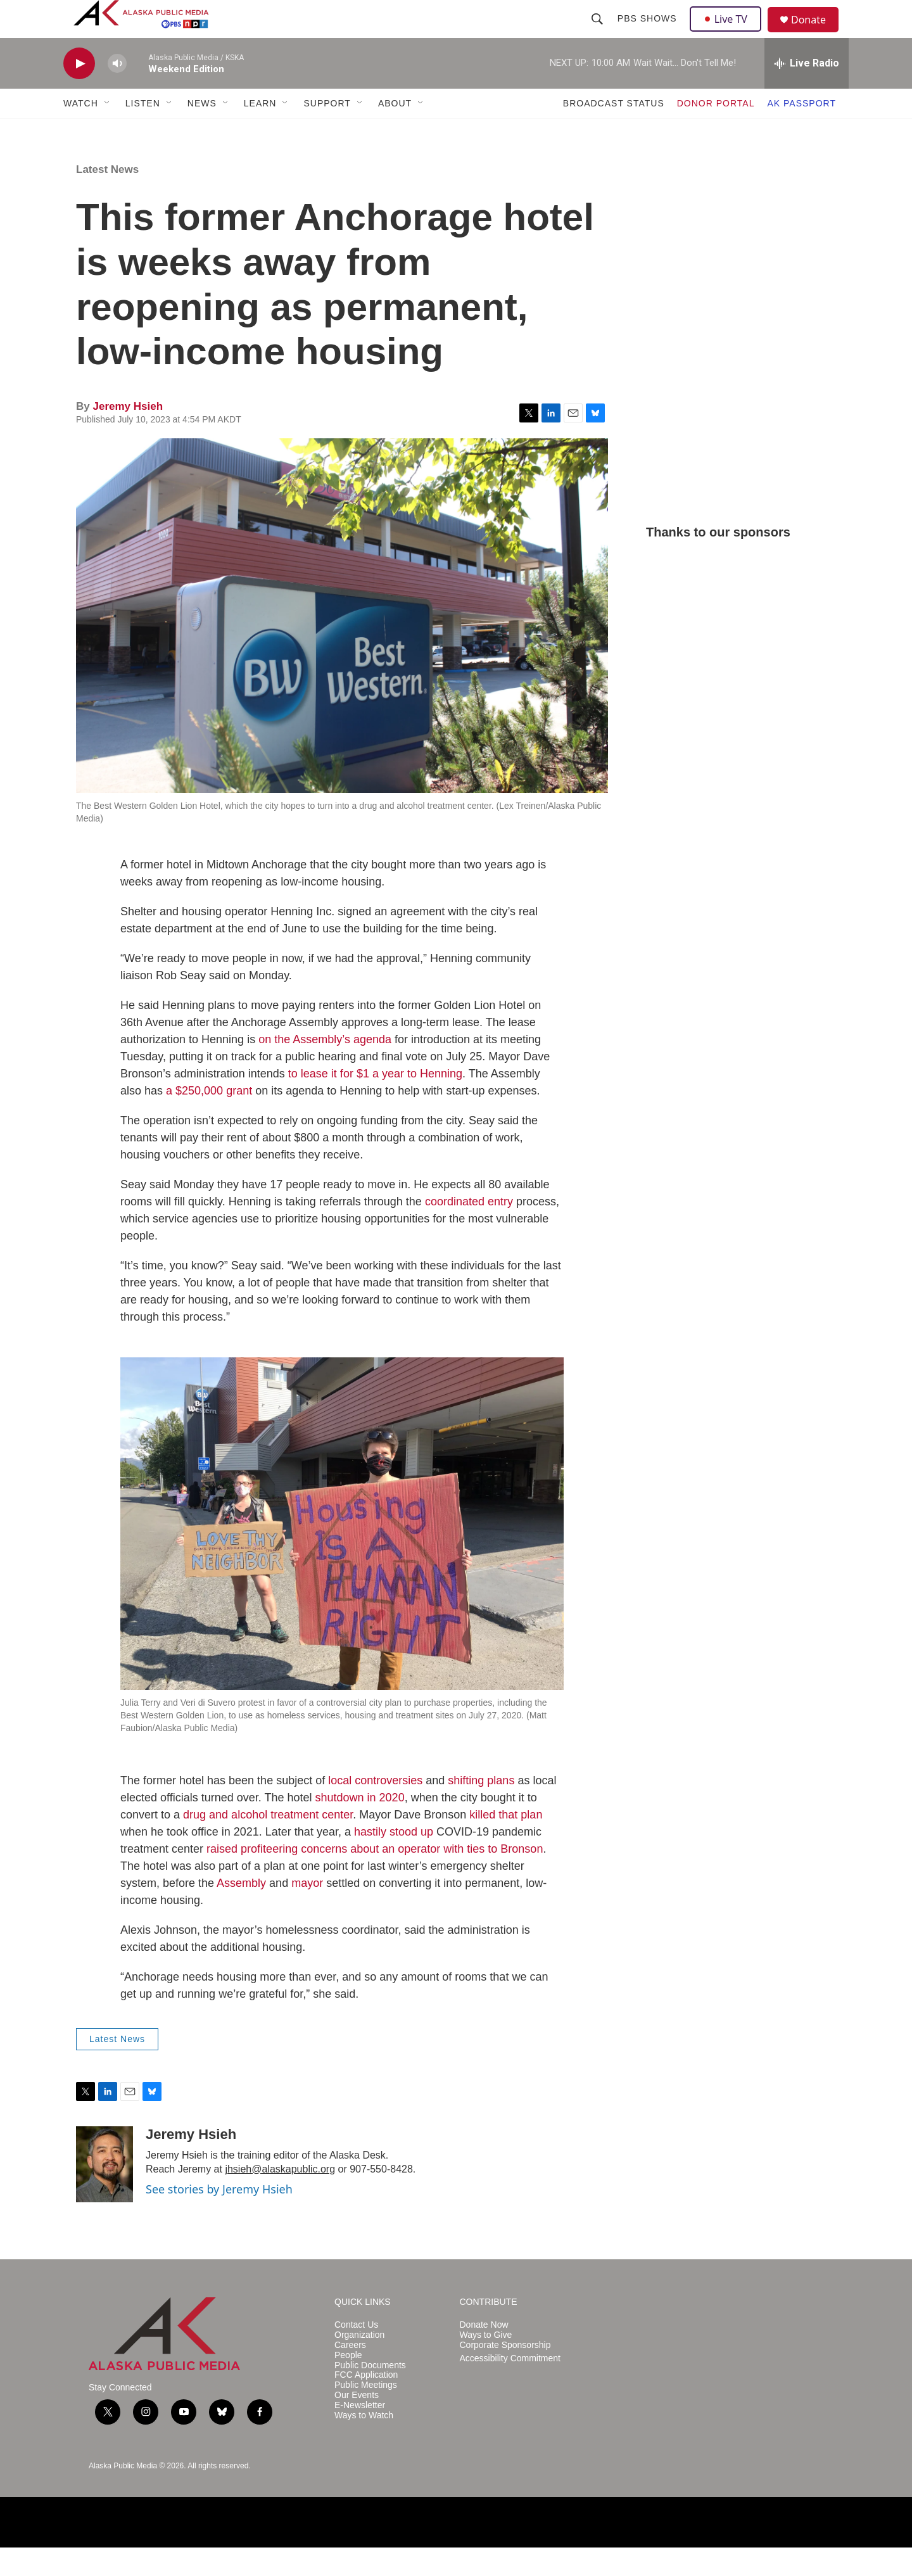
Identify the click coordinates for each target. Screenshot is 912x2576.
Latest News (107, 198)
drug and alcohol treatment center (268, 1843)
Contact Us (356, 2353)
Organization (359, 2363)
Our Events (356, 2423)
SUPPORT (326, 132)
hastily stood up (393, 1860)
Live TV (729, 33)
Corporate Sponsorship (505, 2373)
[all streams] (806, 92)
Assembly (241, 1911)
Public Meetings (365, 2413)
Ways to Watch (363, 2444)
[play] (79, 92)
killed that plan (505, 1843)
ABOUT (395, 132)
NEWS (202, 132)
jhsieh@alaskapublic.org (280, 2197)
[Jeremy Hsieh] (104, 2193)
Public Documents (370, 2394)
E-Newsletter (359, 2434)
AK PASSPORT (801, 132)
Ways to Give (486, 2363)
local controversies (375, 1809)
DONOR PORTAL (716, 132)
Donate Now (484, 2353)
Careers (350, 2373)
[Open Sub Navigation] (108, 132)
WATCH (80, 132)
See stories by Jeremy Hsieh (219, 2217)
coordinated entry (469, 1230)
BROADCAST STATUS (613, 132)
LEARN (260, 132)
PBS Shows (648, 33)
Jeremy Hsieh (127, 435)
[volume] (117, 92)
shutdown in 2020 (360, 1826)
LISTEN (142, 132)
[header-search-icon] (598, 33)
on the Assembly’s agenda (324, 1068)
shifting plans (481, 1809)
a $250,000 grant (209, 1119)
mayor (307, 1911)
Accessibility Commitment (510, 2387)
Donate (816, 34)
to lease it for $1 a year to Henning (375, 1102)
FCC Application (366, 2403)
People (348, 2384)
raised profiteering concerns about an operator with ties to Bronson (374, 1877)
